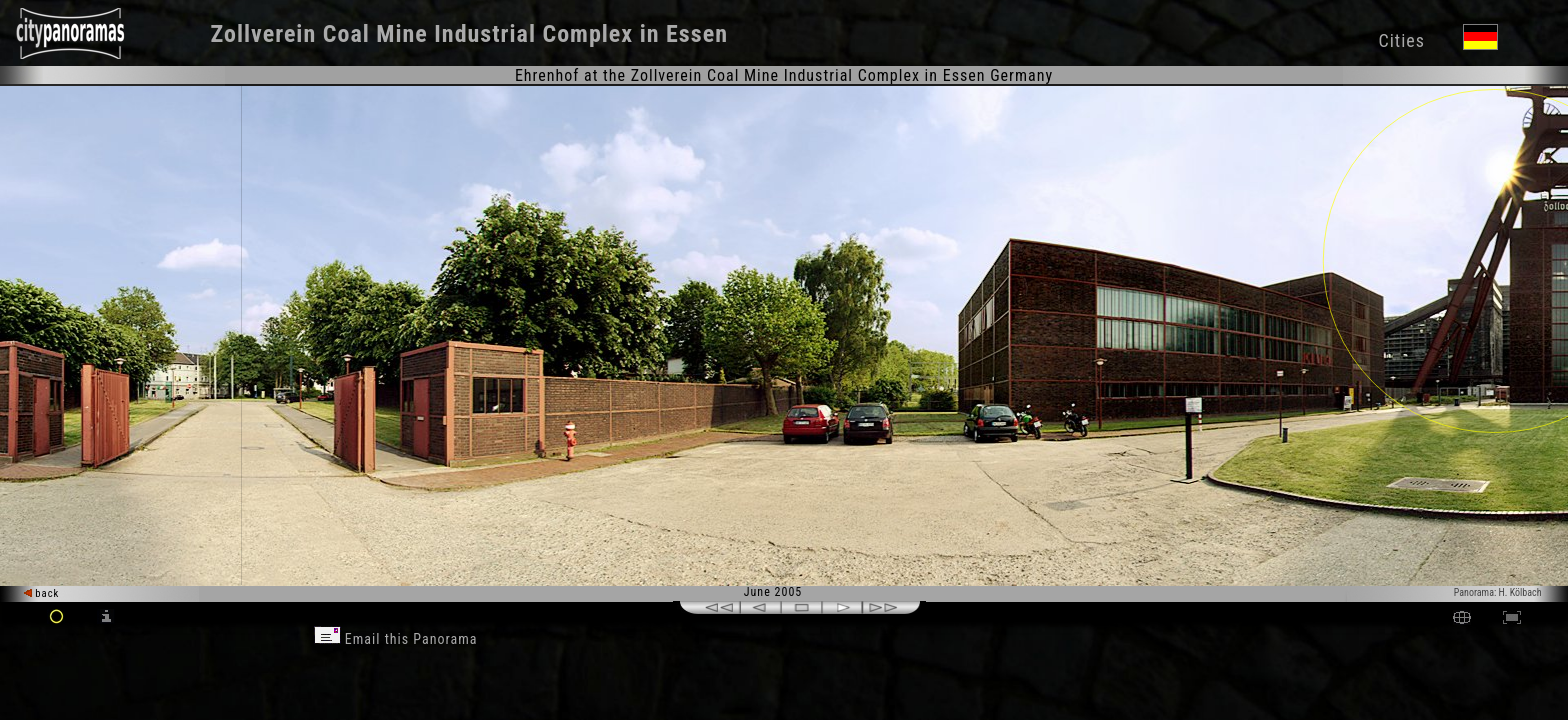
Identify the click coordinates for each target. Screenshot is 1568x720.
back (42, 593)
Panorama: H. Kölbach (1498, 592)
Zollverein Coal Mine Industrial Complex (422, 34)
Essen (697, 34)
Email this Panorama (396, 639)
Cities (1401, 40)
